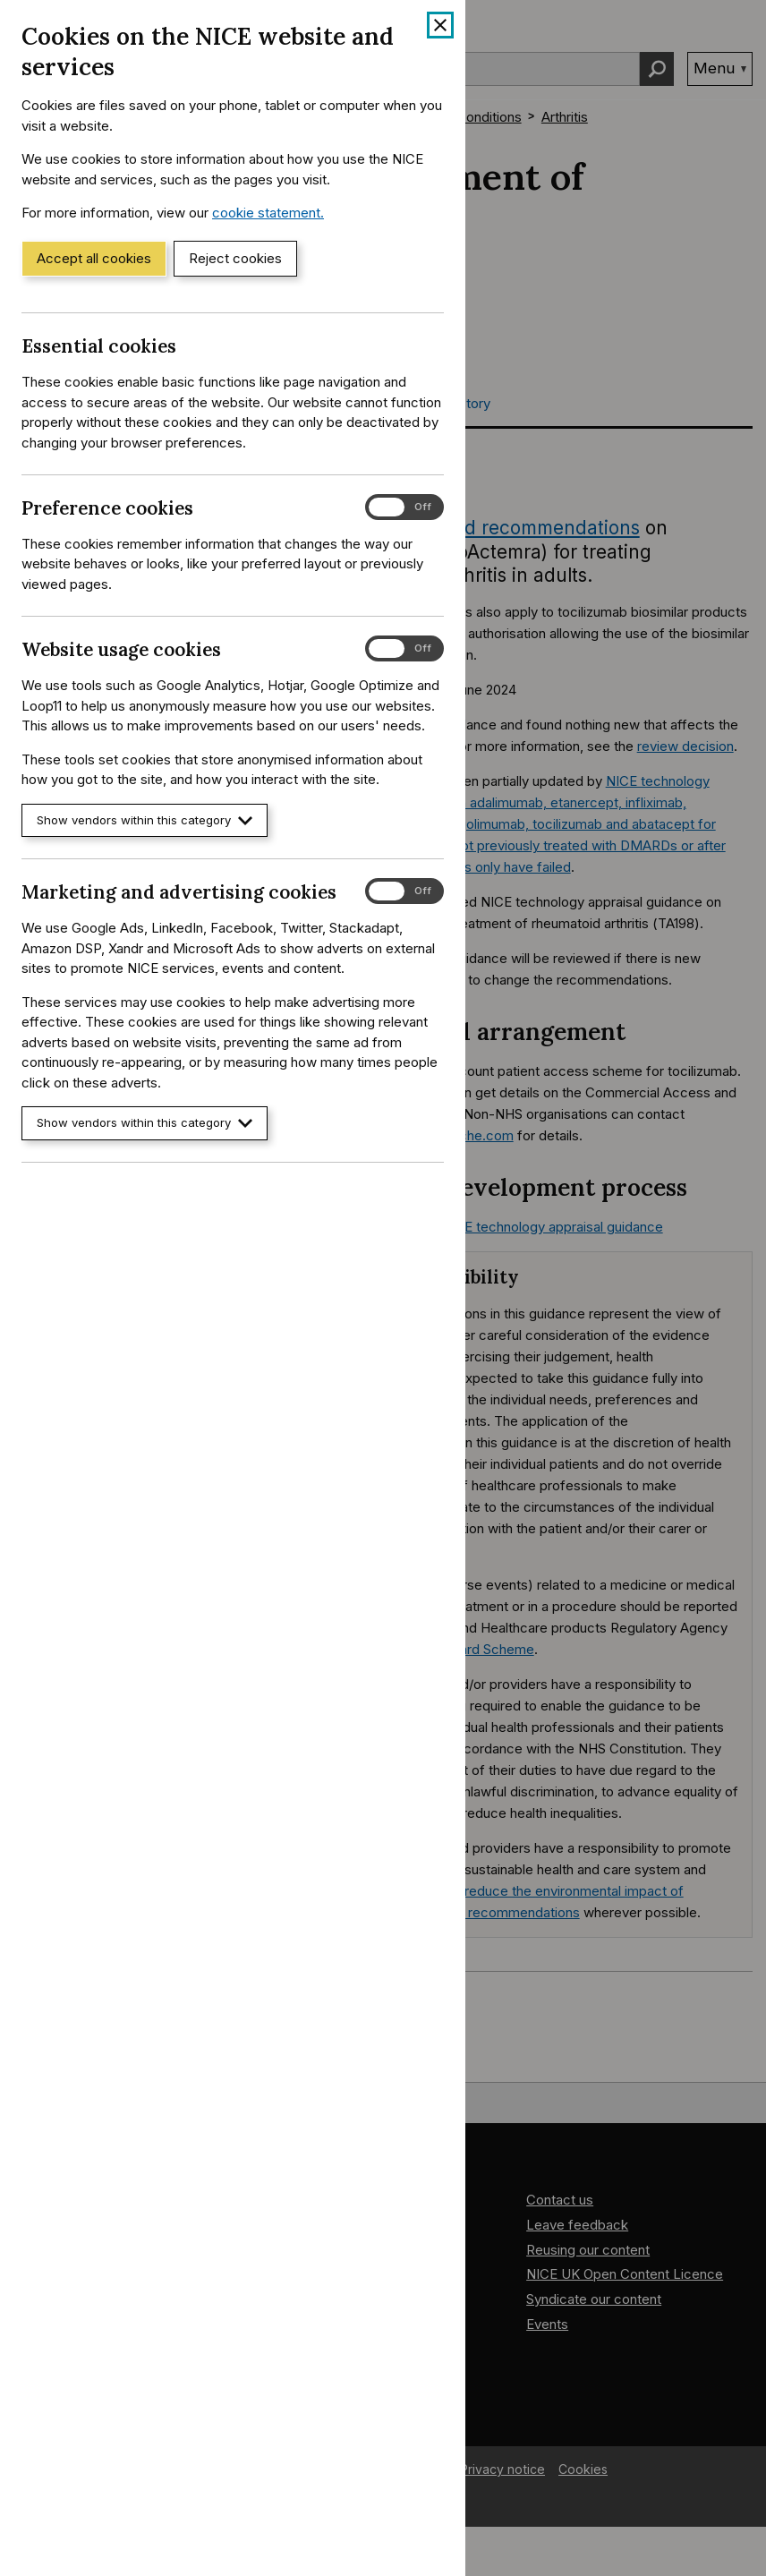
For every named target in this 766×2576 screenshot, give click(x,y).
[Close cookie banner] (440, 25)
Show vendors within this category (144, 820)
